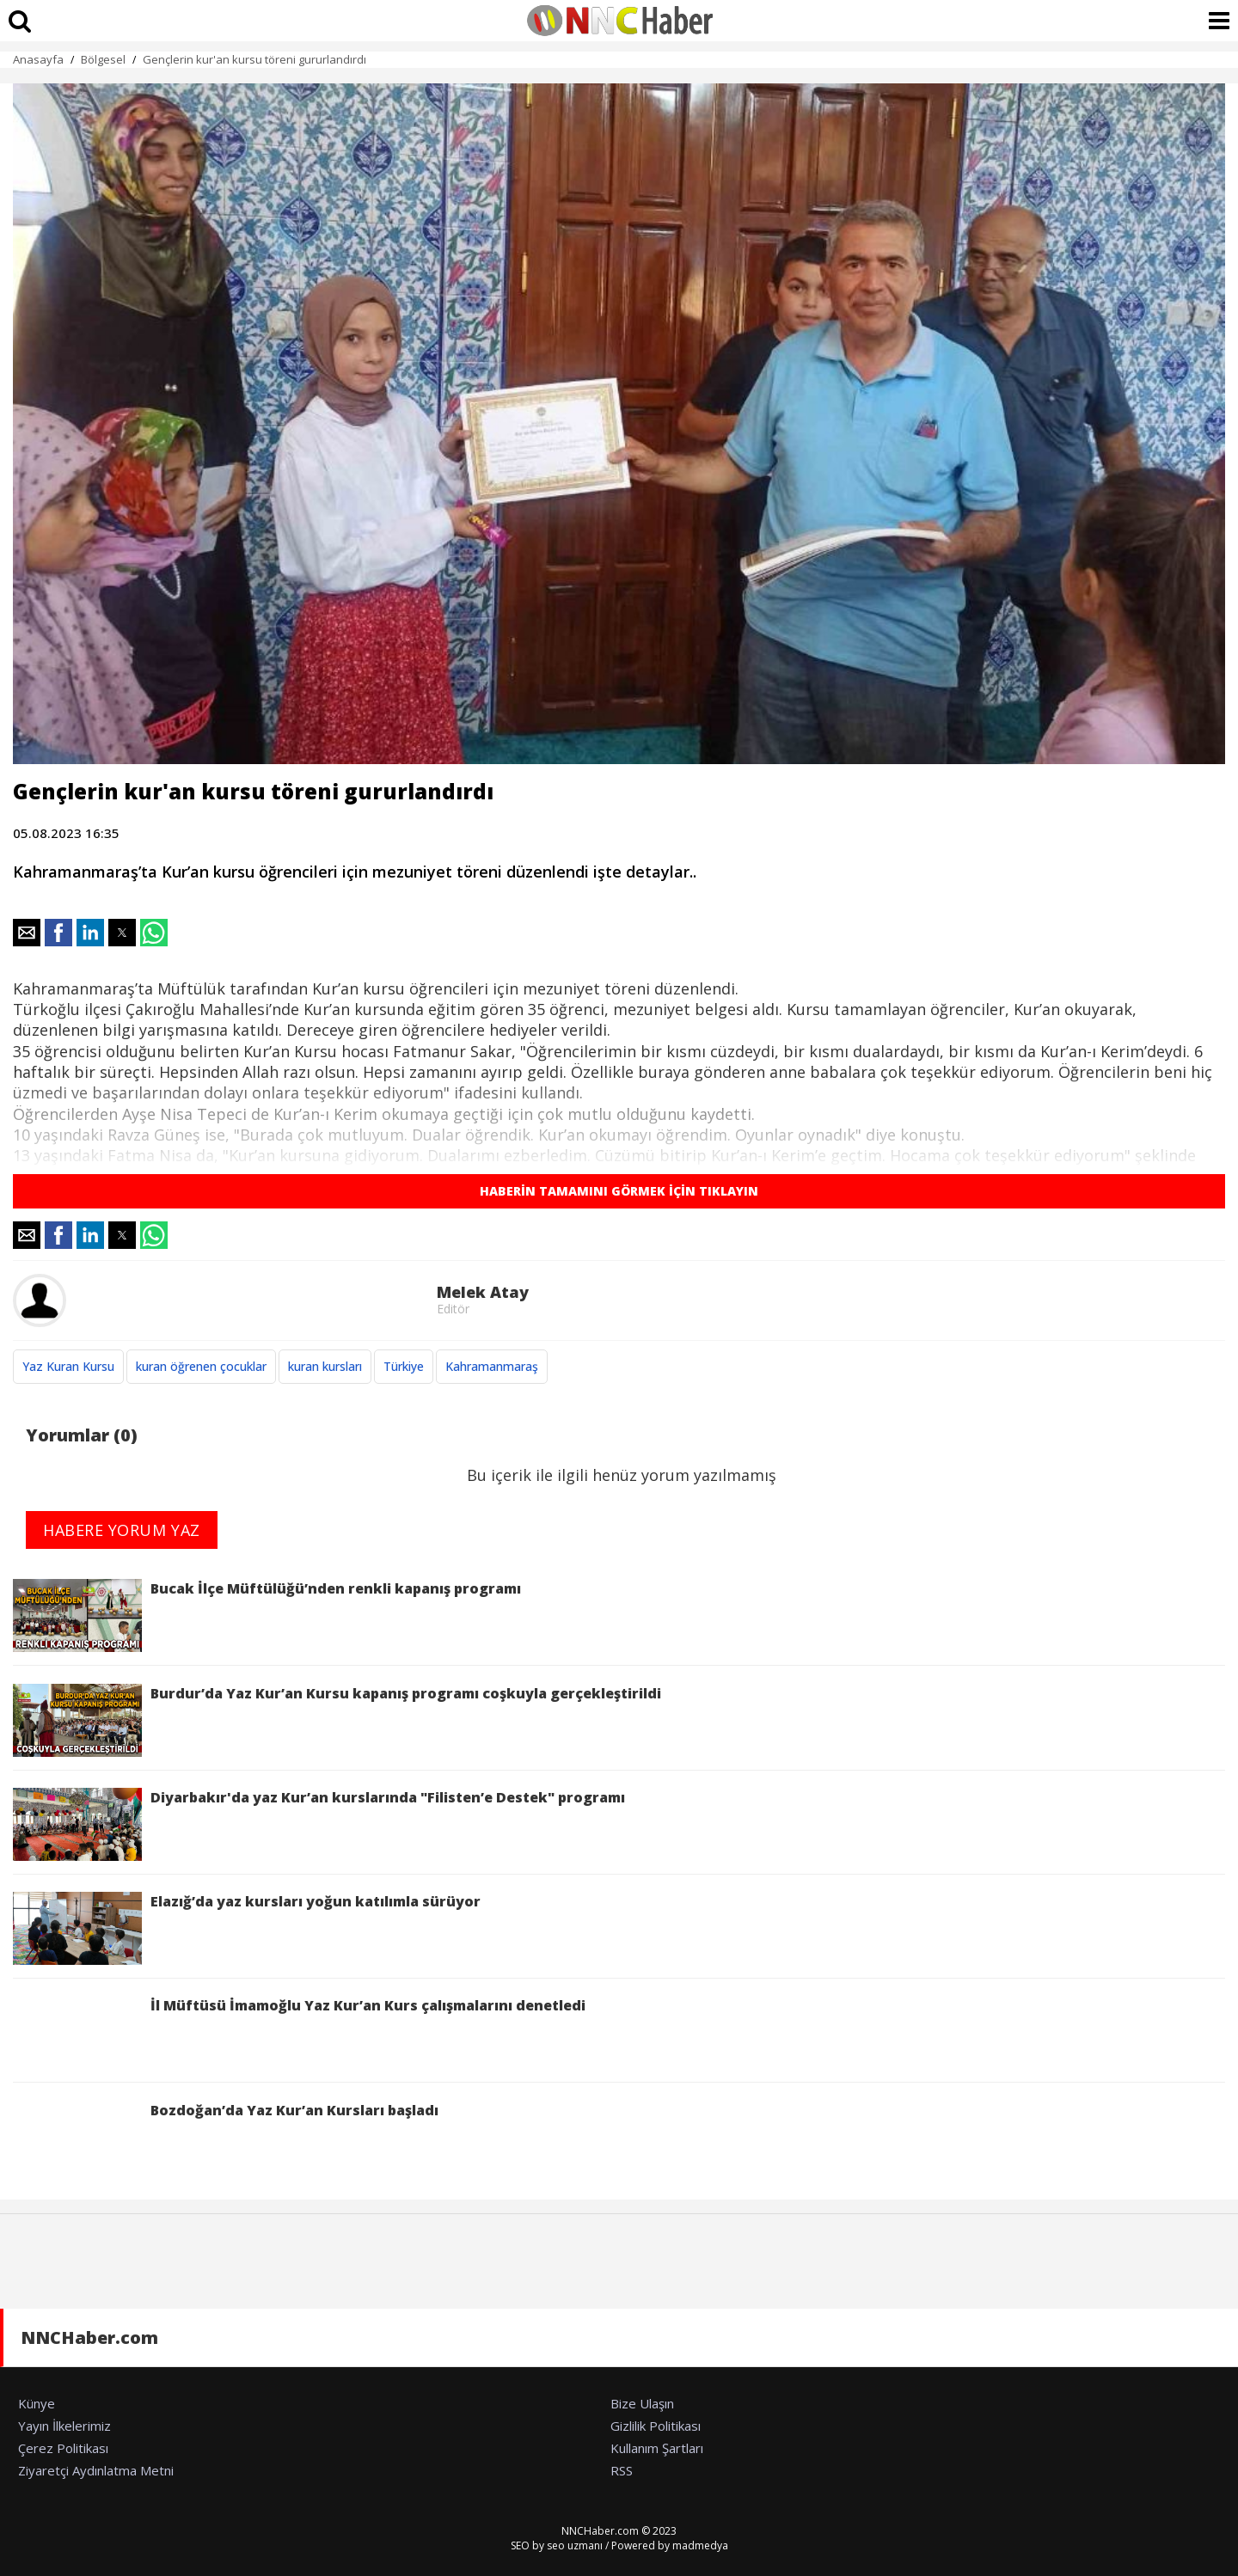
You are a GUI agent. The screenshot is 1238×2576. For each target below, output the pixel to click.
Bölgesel (103, 59)
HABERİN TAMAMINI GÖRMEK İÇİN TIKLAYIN (619, 1191)
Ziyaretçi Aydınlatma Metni (96, 2470)
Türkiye (403, 1366)
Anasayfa (38, 59)
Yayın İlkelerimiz (64, 2425)
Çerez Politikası (63, 2448)
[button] (26, 932)
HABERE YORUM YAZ (121, 1530)
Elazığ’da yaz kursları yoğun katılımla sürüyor (247, 1928)
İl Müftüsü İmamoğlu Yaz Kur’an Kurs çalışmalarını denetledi (299, 2032)
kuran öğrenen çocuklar (201, 1366)
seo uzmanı (575, 2545)
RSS (621, 2470)
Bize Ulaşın (642, 2403)
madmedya (700, 2545)
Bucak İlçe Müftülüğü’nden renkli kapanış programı (267, 1615)
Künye (36, 2403)
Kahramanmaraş (491, 1366)
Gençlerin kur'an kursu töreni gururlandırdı (254, 59)
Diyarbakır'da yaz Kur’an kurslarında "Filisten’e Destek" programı (319, 1824)
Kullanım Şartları (656, 2448)
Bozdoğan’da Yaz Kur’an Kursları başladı (225, 2137)
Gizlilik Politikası (655, 2425)
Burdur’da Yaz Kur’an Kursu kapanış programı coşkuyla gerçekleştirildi (337, 1720)
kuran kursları (325, 1366)
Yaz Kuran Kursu (68, 1366)
